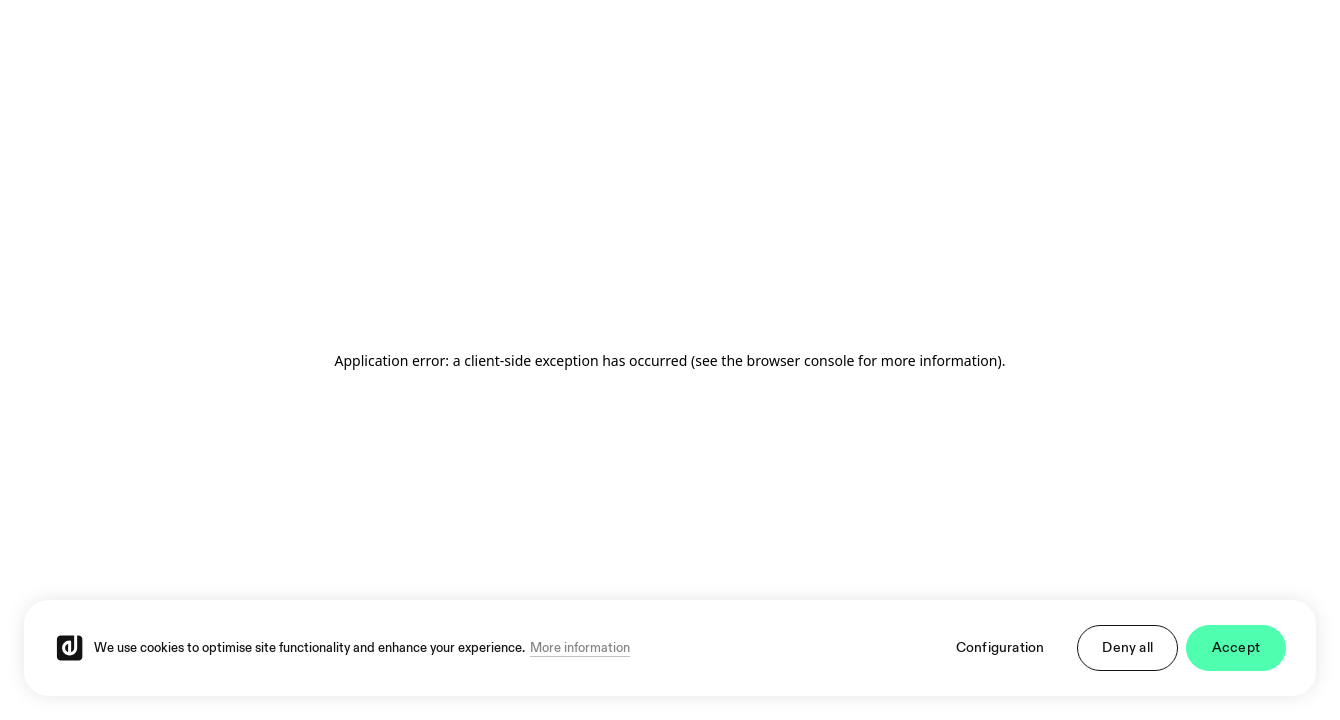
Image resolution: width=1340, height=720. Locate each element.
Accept (1236, 647)
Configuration (1000, 647)
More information (580, 648)
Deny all (1127, 647)
